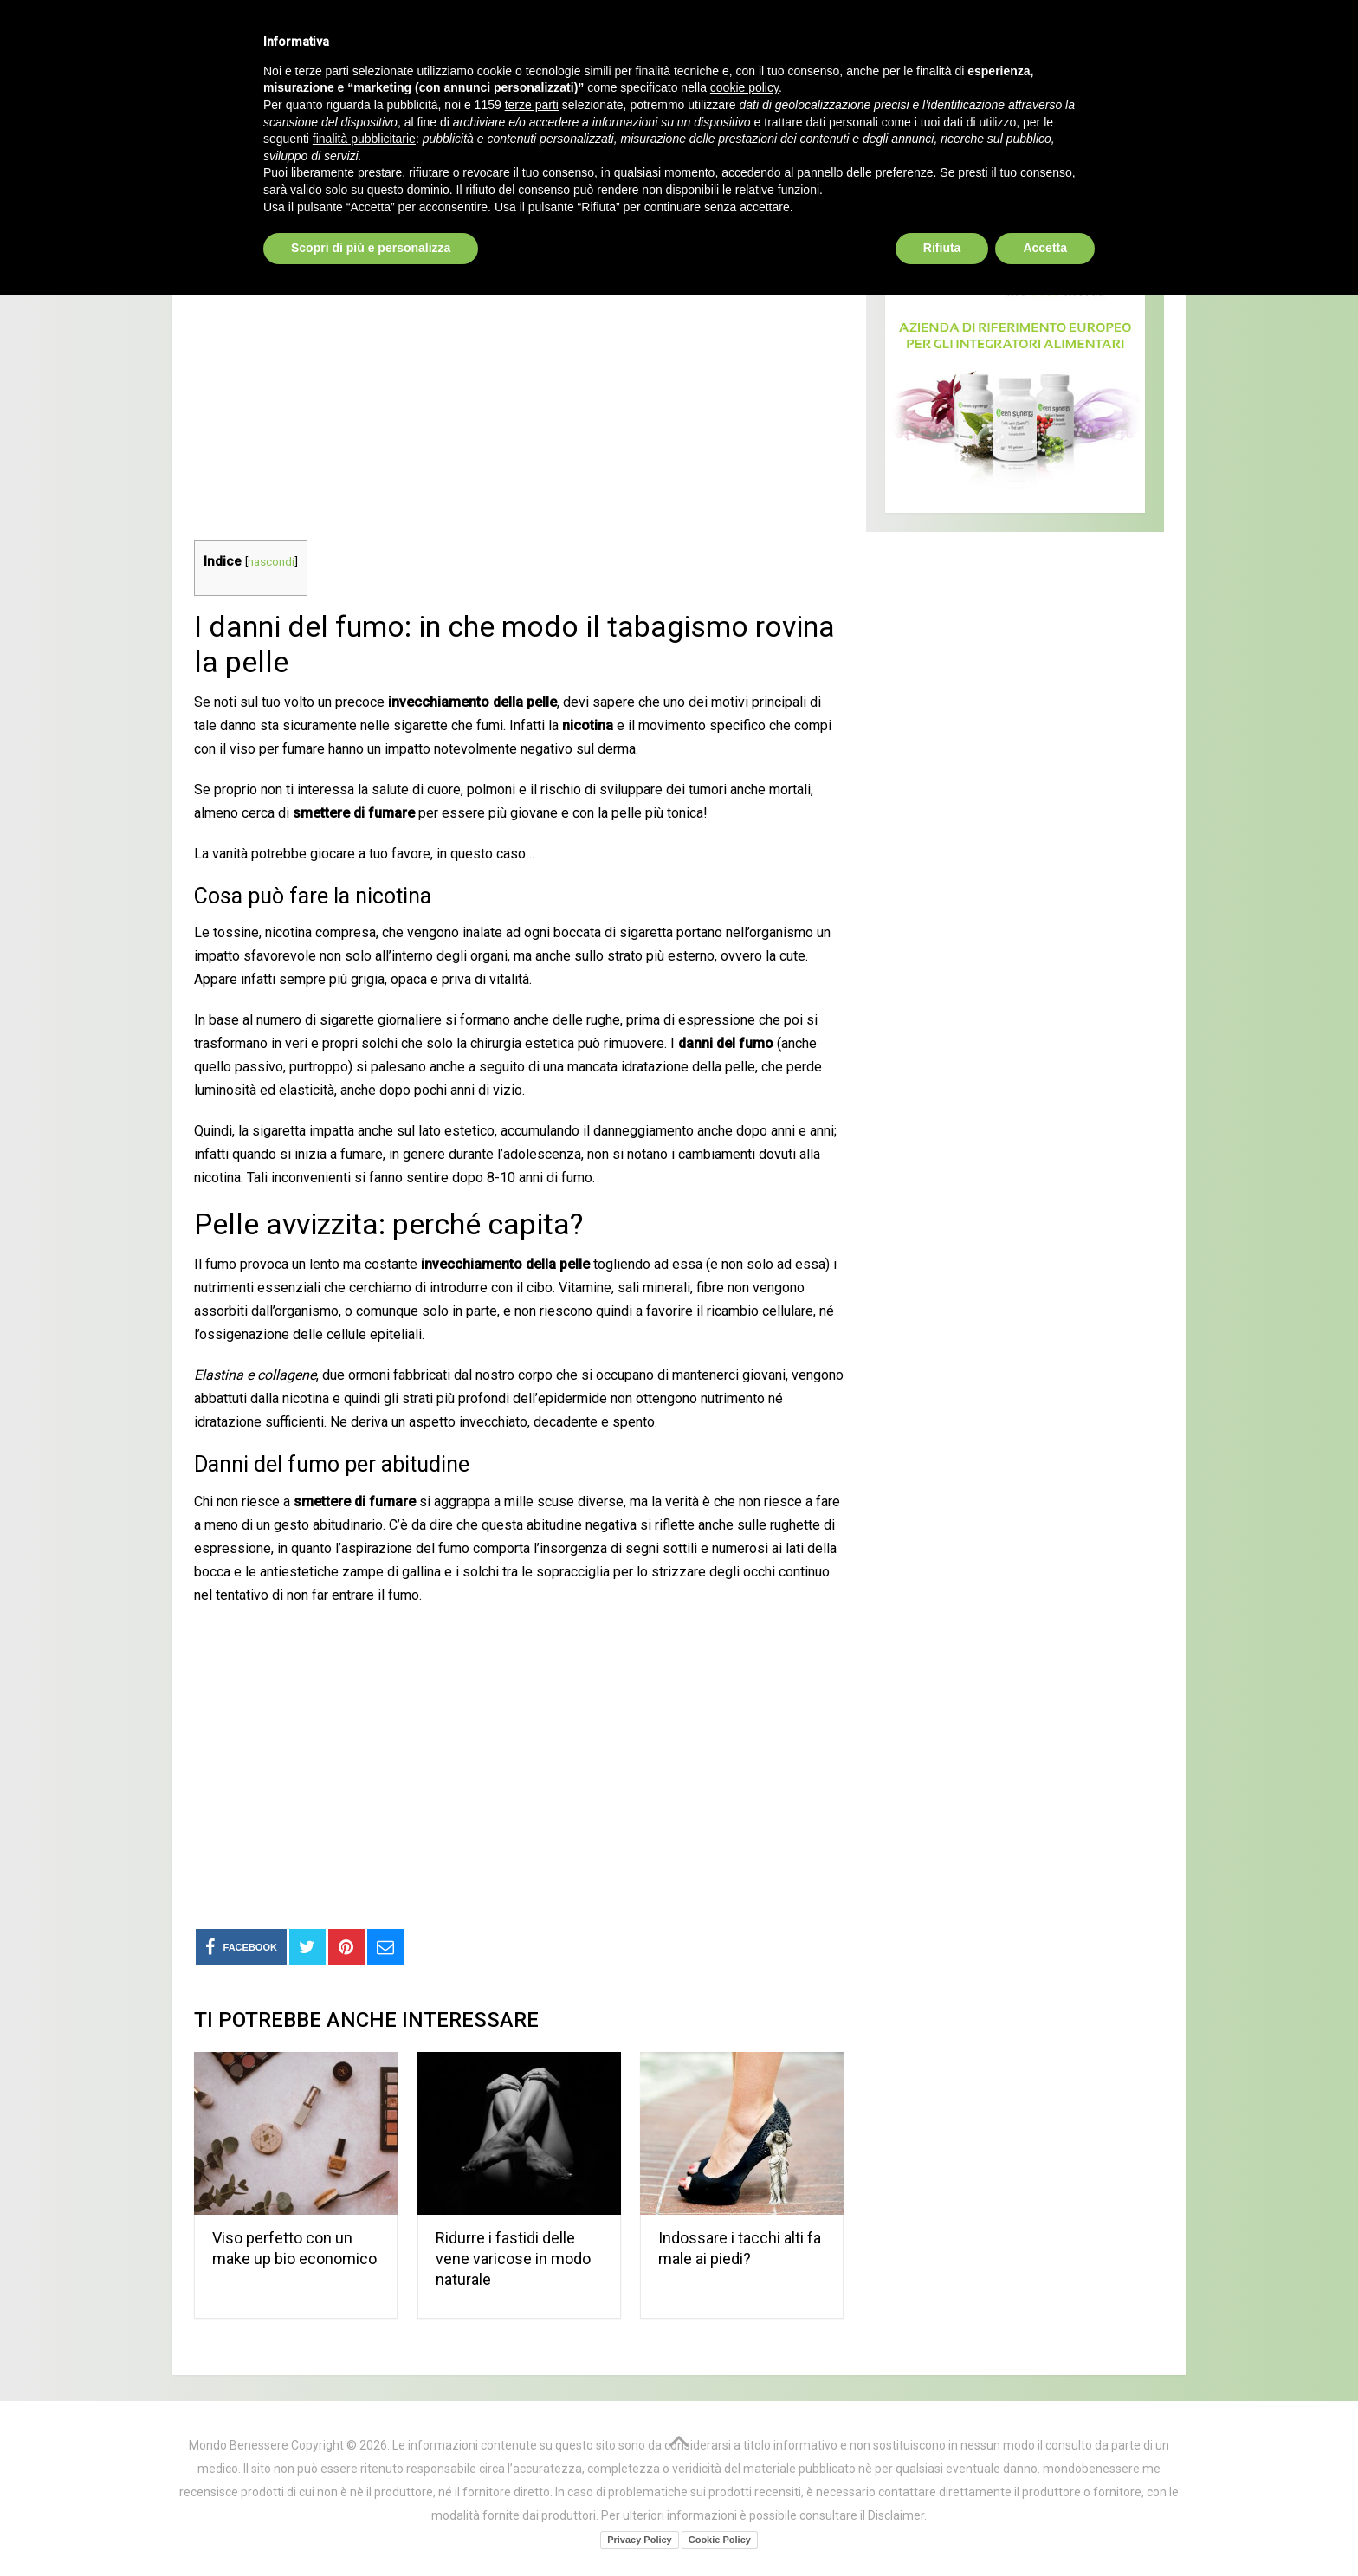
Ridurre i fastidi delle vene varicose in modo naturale (513, 2258)
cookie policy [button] (744, 2369)
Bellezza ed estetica (986, 122)
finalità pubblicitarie (364, 2419)
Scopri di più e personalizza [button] (370, 2528)
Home (220, 122)
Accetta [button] (1045, 2528)
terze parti (532, 2385)
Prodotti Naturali (367, 122)
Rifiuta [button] (942, 2528)
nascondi (271, 561)
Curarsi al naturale (587, 122)
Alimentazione (779, 122)
